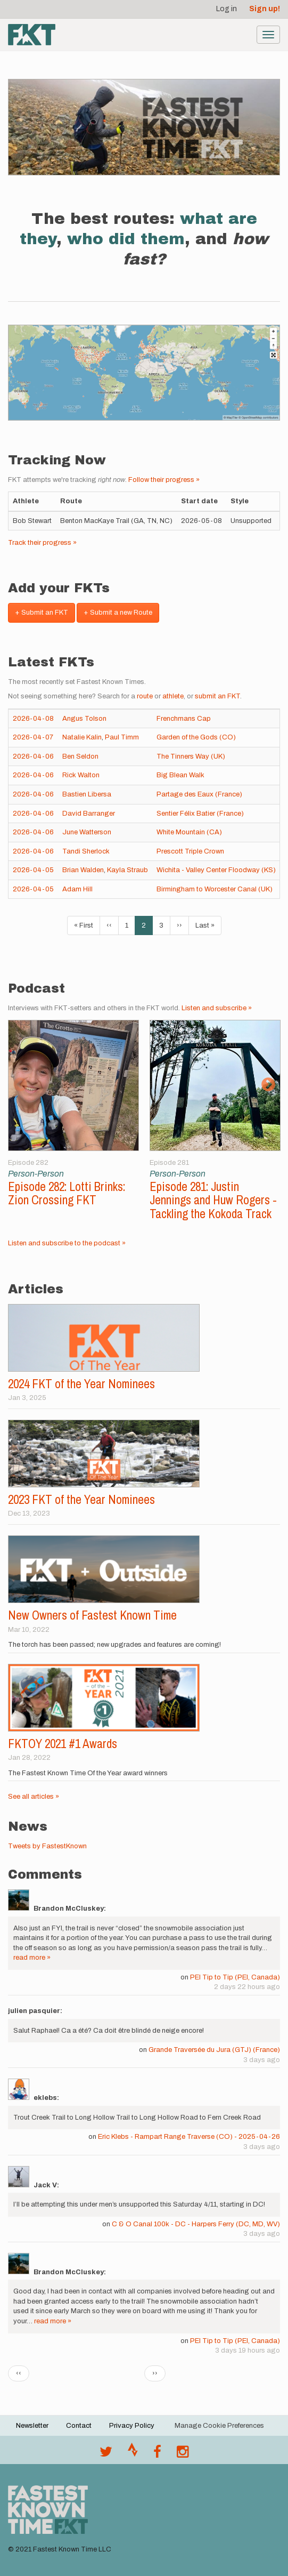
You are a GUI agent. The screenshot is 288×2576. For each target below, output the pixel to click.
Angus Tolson (84, 718)
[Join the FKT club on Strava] (133, 2454)
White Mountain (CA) (189, 832)
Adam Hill (77, 889)
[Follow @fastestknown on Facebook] (157, 2454)
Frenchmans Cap (184, 718)
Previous (20, 1085)
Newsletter (32, 2425)
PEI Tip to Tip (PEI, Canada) (235, 1977)
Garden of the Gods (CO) (196, 737)
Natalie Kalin (82, 737)
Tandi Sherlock (86, 851)
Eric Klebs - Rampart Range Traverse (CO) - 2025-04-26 (189, 2136)
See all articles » (33, 1796)
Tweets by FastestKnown (47, 1846)
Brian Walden (83, 870)
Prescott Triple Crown (190, 851)
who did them (126, 238)
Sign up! (264, 9)
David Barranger (88, 813)
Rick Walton (81, 775)
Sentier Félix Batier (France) (200, 813)
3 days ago (261, 2060)
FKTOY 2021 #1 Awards (62, 1743)
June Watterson (86, 832)
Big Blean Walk (180, 775)
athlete (173, 696)
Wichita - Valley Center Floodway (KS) (216, 870)
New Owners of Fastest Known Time (92, 1615)
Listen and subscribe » (217, 1008)
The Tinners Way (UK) (191, 756)
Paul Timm (122, 737)
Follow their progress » (164, 480)
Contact (79, 2425)
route (145, 696)
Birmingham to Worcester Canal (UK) (215, 889)
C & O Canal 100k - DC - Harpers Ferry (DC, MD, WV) (196, 2224)
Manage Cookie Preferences (219, 2425)
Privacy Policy (131, 2425)
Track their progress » (42, 542)
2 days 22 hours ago (247, 1987)
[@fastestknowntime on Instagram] (182, 2454)
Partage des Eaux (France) (199, 794)
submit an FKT (217, 696)
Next (268, 1085)
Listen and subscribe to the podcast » (67, 1243)
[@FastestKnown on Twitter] (106, 2454)
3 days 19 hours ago (247, 2350)
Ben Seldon (80, 756)
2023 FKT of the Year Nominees (81, 1499)
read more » (32, 1957)
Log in (226, 9)
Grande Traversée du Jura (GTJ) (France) (214, 2050)
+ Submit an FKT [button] (41, 612)
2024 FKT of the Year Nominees (81, 1383)
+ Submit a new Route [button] (118, 612)
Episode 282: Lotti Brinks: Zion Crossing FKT (66, 1193)
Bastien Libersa (86, 794)
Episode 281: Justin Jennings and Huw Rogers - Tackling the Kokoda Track (213, 1200)
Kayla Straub (127, 870)
